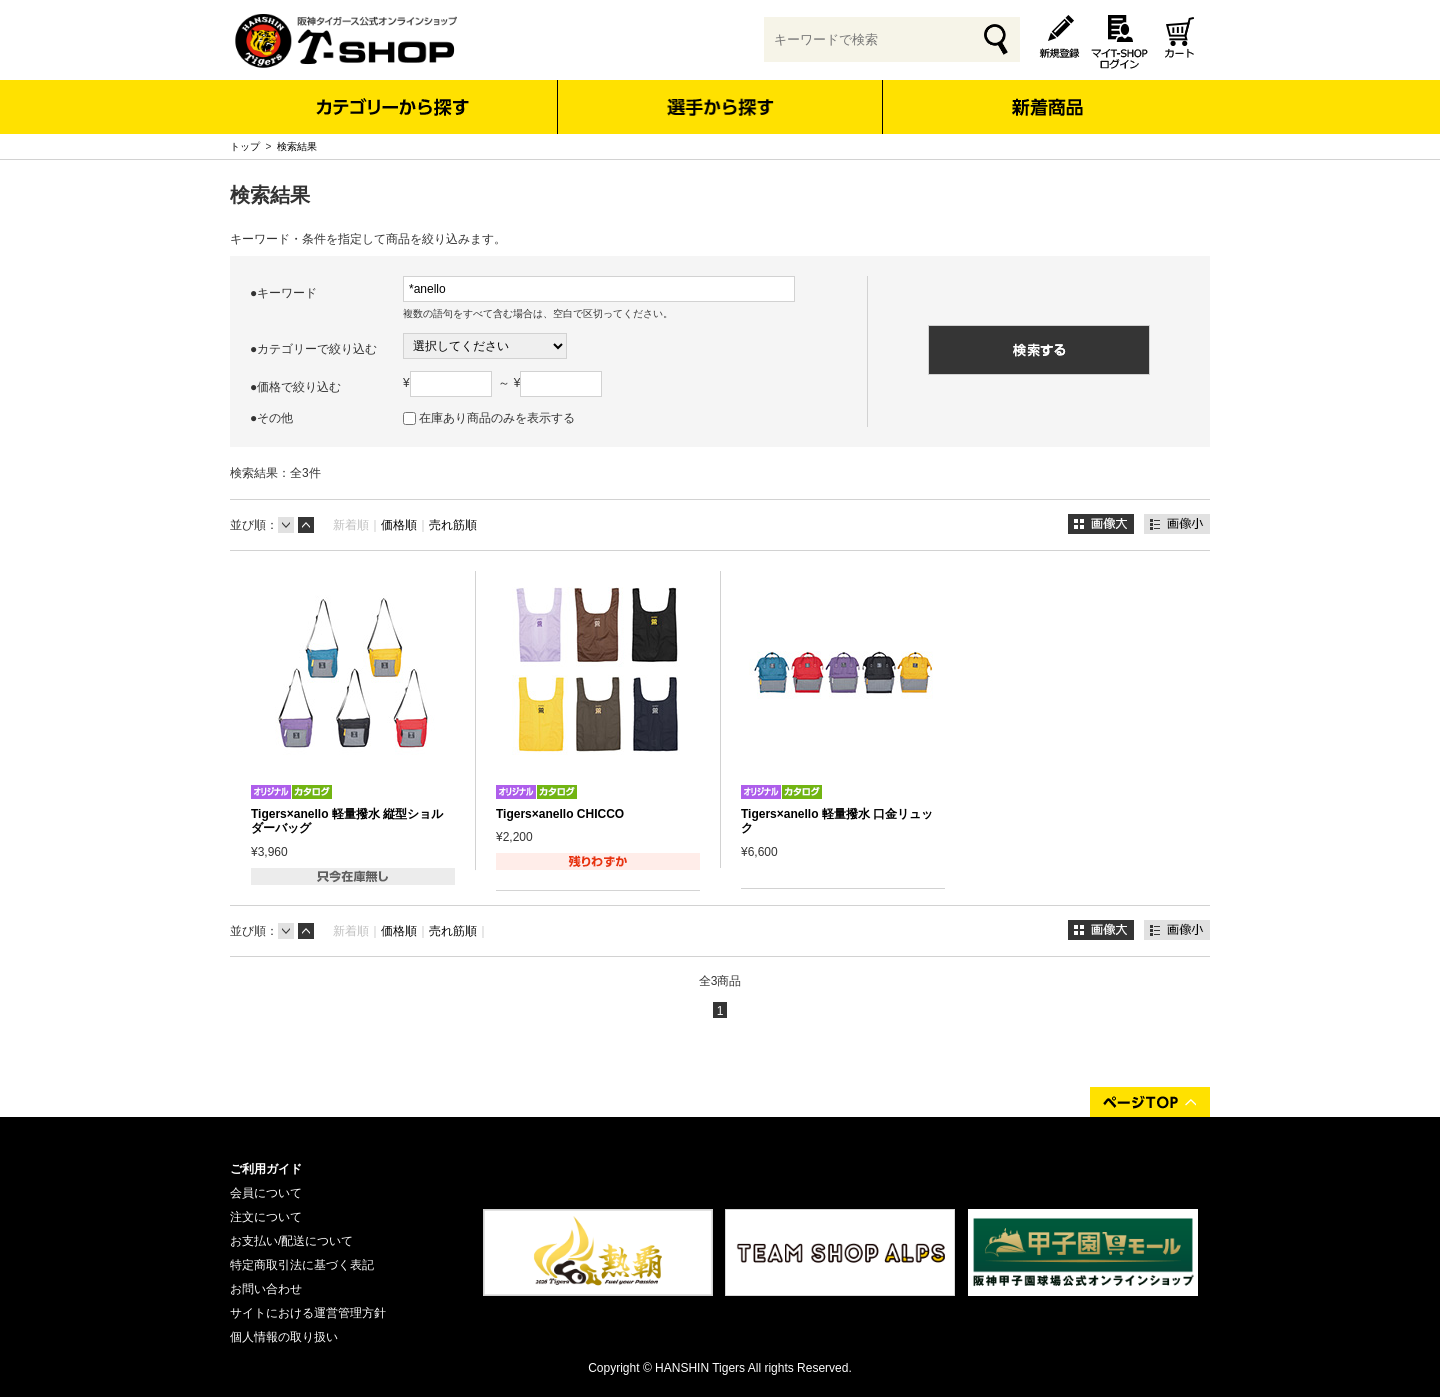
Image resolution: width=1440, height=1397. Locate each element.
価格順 (399, 525)
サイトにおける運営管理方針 (308, 1313)
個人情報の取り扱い (284, 1337)
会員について (266, 1193)
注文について (266, 1217)
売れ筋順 (453, 525)
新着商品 (1046, 93)
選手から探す (720, 107)
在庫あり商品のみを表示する (497, 418)
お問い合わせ (266, 1289)
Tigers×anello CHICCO (560, 814)
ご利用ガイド (266, 1169)
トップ (245, 146)
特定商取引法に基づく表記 (302, 1265)
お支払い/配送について (291, 1241)
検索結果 (297, 146)
